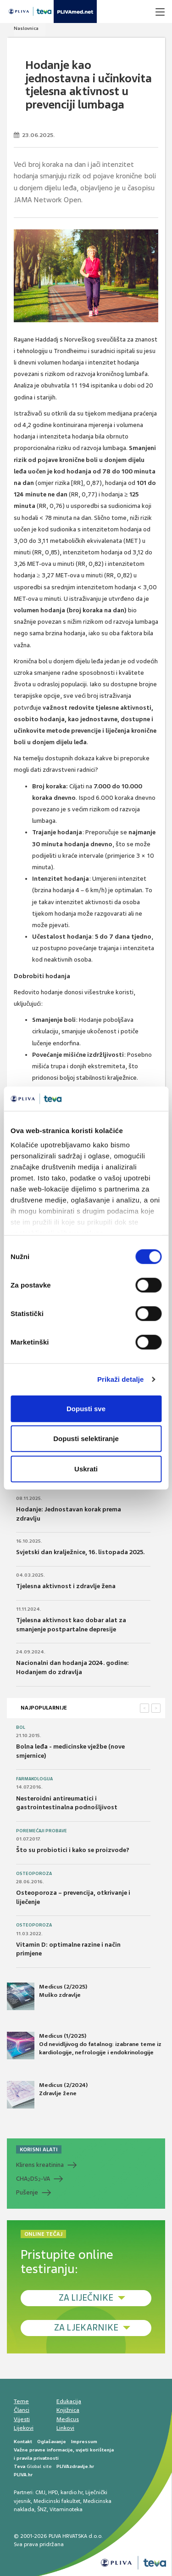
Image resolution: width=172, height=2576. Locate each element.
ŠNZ (42, 2509)
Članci (21, 2410)
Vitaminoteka (66, 2509)
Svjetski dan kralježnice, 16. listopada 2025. (80, 1552)
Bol (20, 1727)
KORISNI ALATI (39, 2149)
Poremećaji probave (41, 1831)
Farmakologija (34, 1779)
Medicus (67, 2419)
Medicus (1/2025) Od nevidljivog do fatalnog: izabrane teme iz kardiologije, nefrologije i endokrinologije (84, 2045)
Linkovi (65, 2428)
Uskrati (86, 1468)
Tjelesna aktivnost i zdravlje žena (66, 1586)
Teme (21, 2401)
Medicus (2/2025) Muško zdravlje (47, 1996)
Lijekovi (23, 2428)
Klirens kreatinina (40, 2165)
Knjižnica (67, 2410)
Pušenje (27, 2192)
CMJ (40, 2492)
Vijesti (22, 2419)
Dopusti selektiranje (86, 1438)
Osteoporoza (34, 1873)
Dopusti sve (86, 1408)
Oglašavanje (51, 2442)
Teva (19, 2466)
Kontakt (23, 2442)
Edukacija (68, 2401)
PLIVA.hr (23, 2475)
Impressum (84, 2442)
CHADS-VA (33, 2179)
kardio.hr (72, 2492)
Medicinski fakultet (56, 2501)
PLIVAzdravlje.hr (75, 2466)
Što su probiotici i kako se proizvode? (72, 1850)
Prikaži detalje (120, 1379)
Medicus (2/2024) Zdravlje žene (47, 2095)
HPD (53, 2492)
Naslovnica (26, 28)
